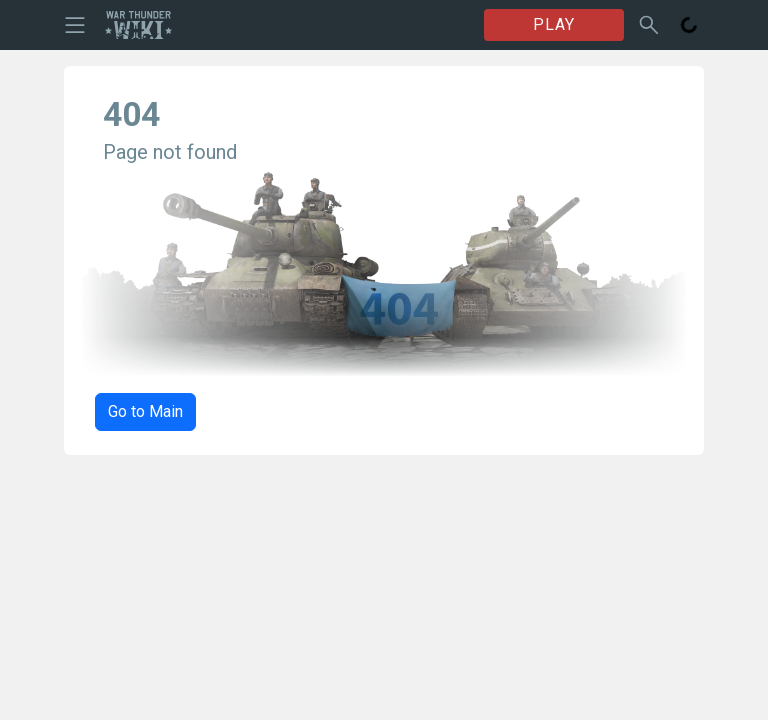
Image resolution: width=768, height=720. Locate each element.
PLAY (554, 24)
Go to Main (145, 411)
